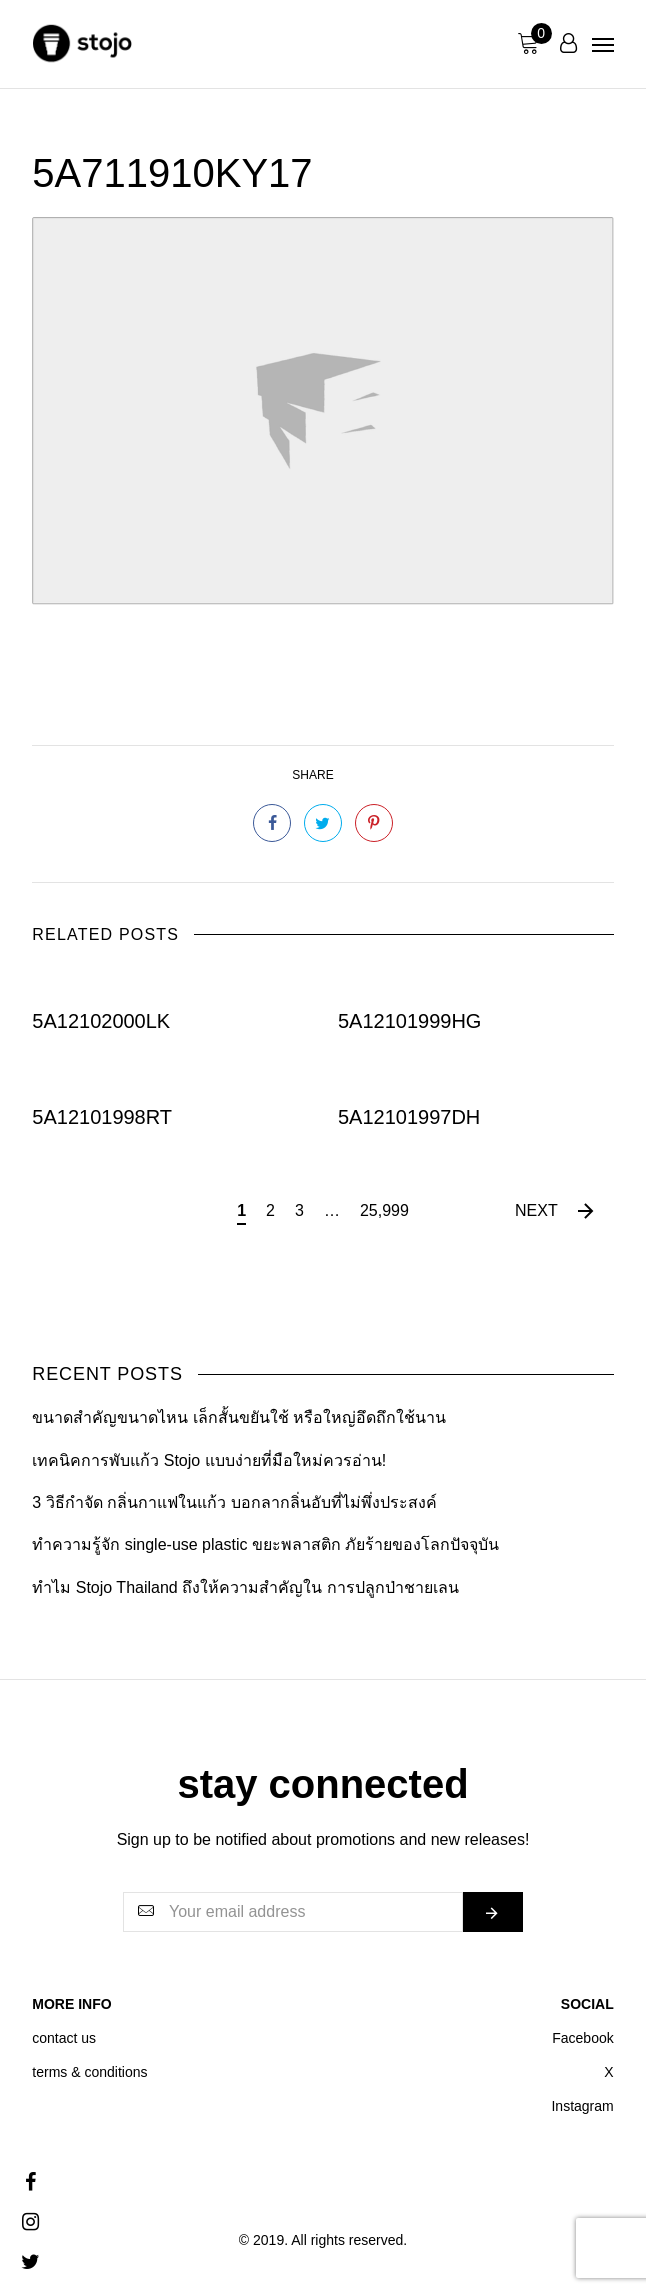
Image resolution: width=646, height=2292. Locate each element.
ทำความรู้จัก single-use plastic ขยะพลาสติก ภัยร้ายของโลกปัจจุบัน (265, 1544)
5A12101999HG (409, 1021)
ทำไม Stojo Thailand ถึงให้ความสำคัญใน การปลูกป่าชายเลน (245, 1587)
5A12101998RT (102, 1116)
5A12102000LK (101, 1021)
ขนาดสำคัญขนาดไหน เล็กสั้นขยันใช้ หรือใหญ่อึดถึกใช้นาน (239, 1417)
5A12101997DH (409, 1116)
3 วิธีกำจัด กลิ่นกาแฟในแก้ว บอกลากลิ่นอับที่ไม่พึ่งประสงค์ (234, 1502)
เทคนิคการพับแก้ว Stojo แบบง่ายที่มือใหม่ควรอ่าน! (209, 1460)
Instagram (582, 2106)
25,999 (384, 1210)
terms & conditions (89, 2072)
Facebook (582, 2038)
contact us (64, 2038)
